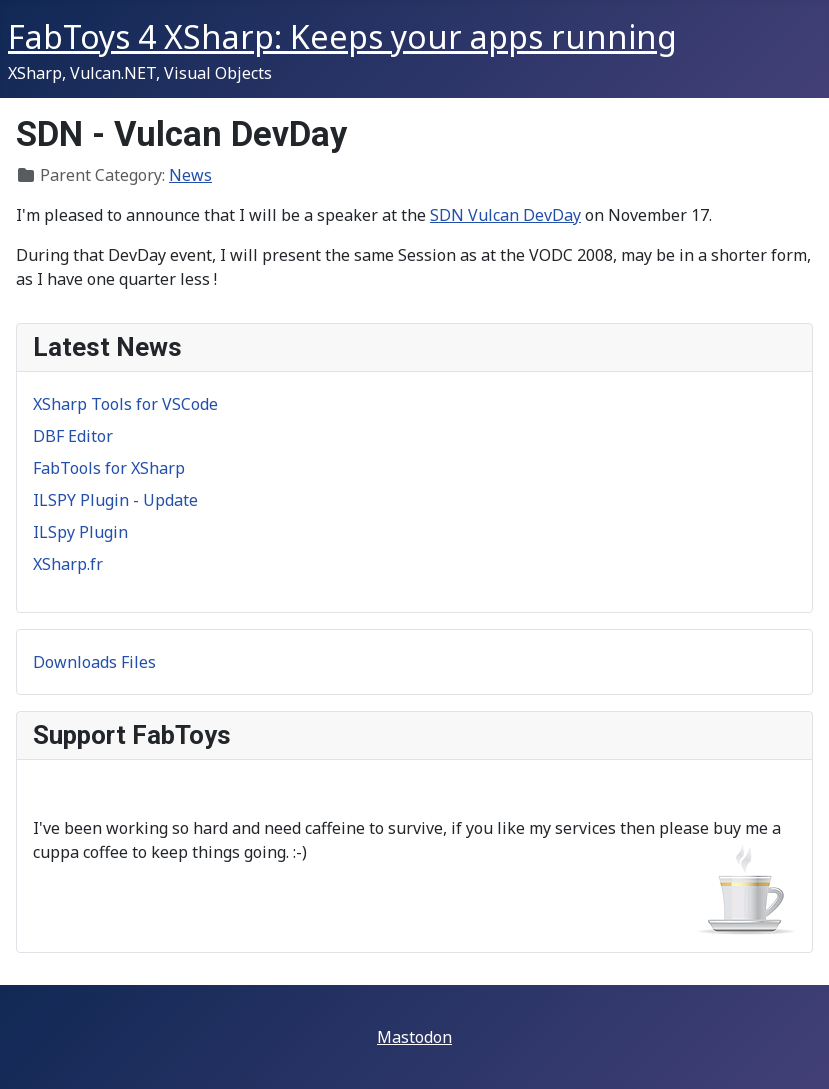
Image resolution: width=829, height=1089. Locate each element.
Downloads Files (94, 662)
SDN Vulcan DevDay (505, 215)
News (190, 175)
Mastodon (414, 1037)
